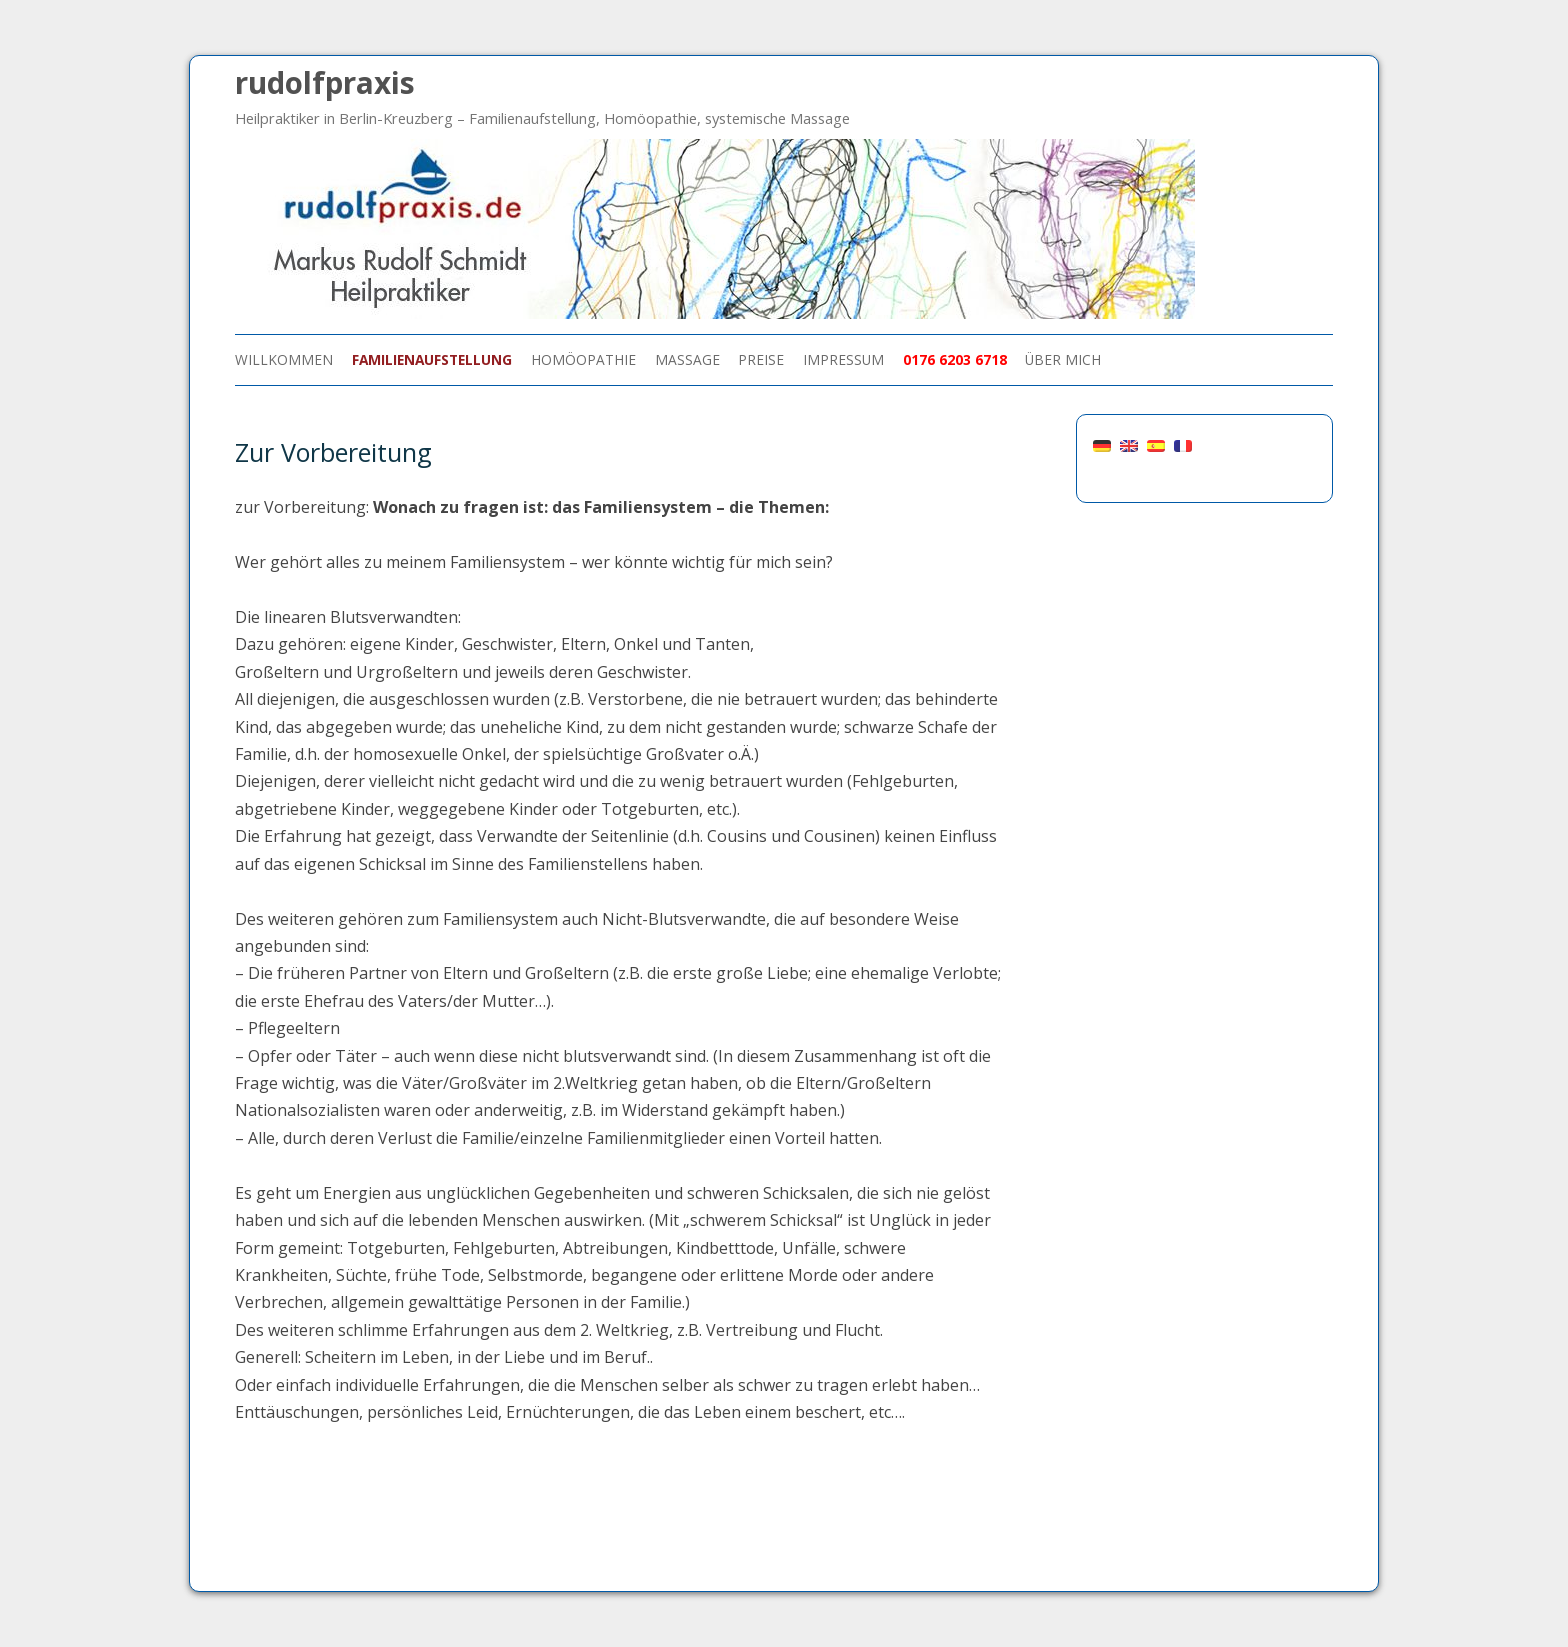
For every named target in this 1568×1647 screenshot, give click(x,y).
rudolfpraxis (325, 82)
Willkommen (284, 359)
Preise (761, 359)
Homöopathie (583, 359)
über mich (1063, 359)
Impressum (843, 359)
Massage (687, 359)
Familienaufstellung (432, 359)
